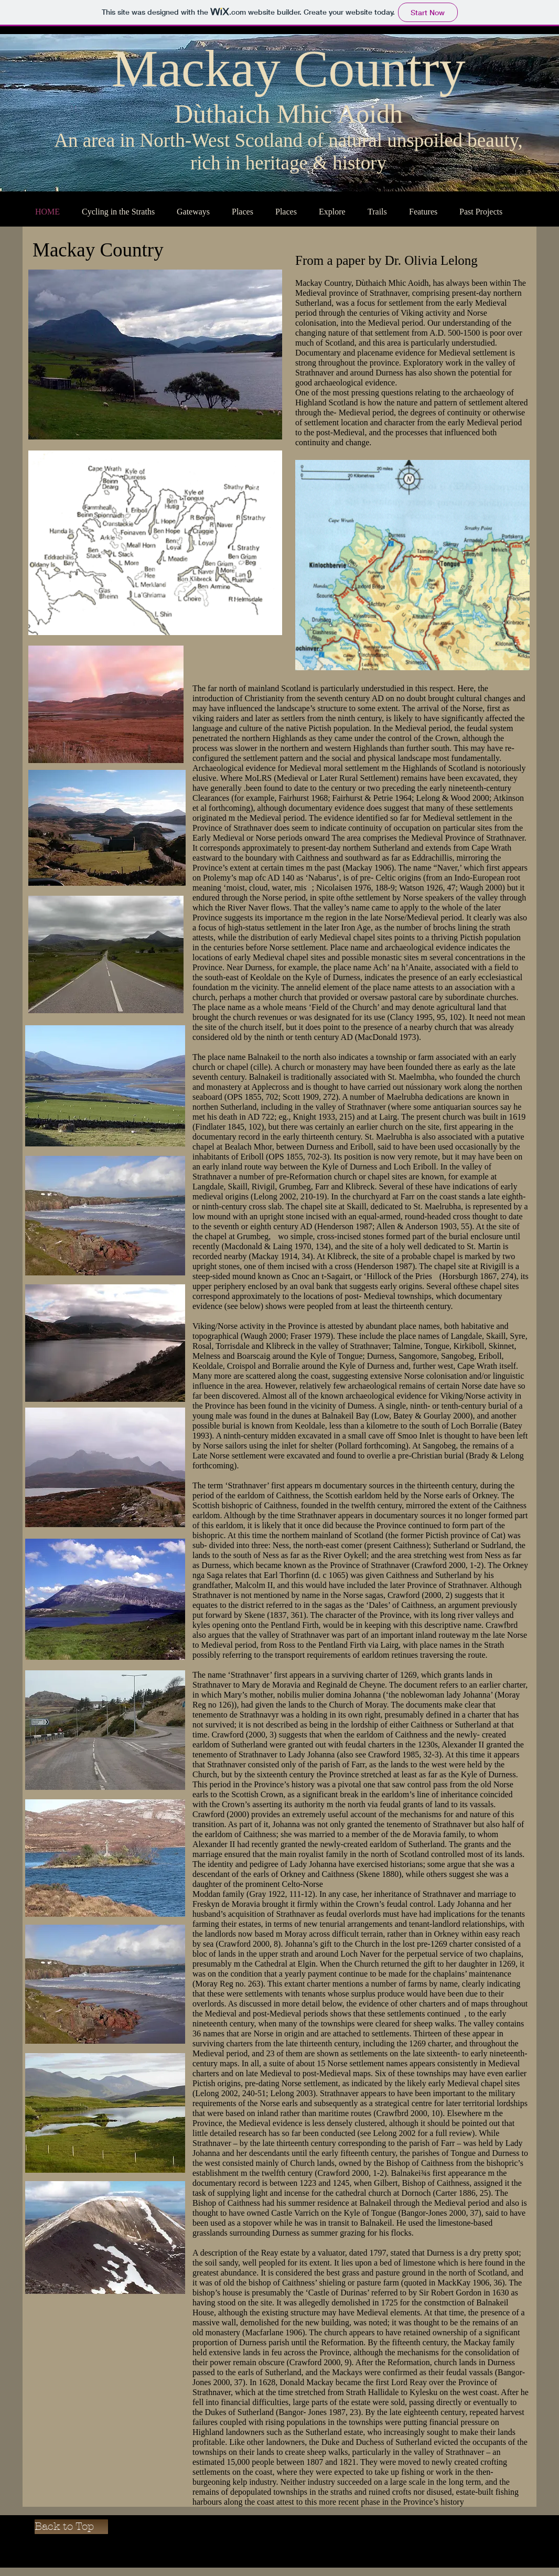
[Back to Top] (71, 2526)
